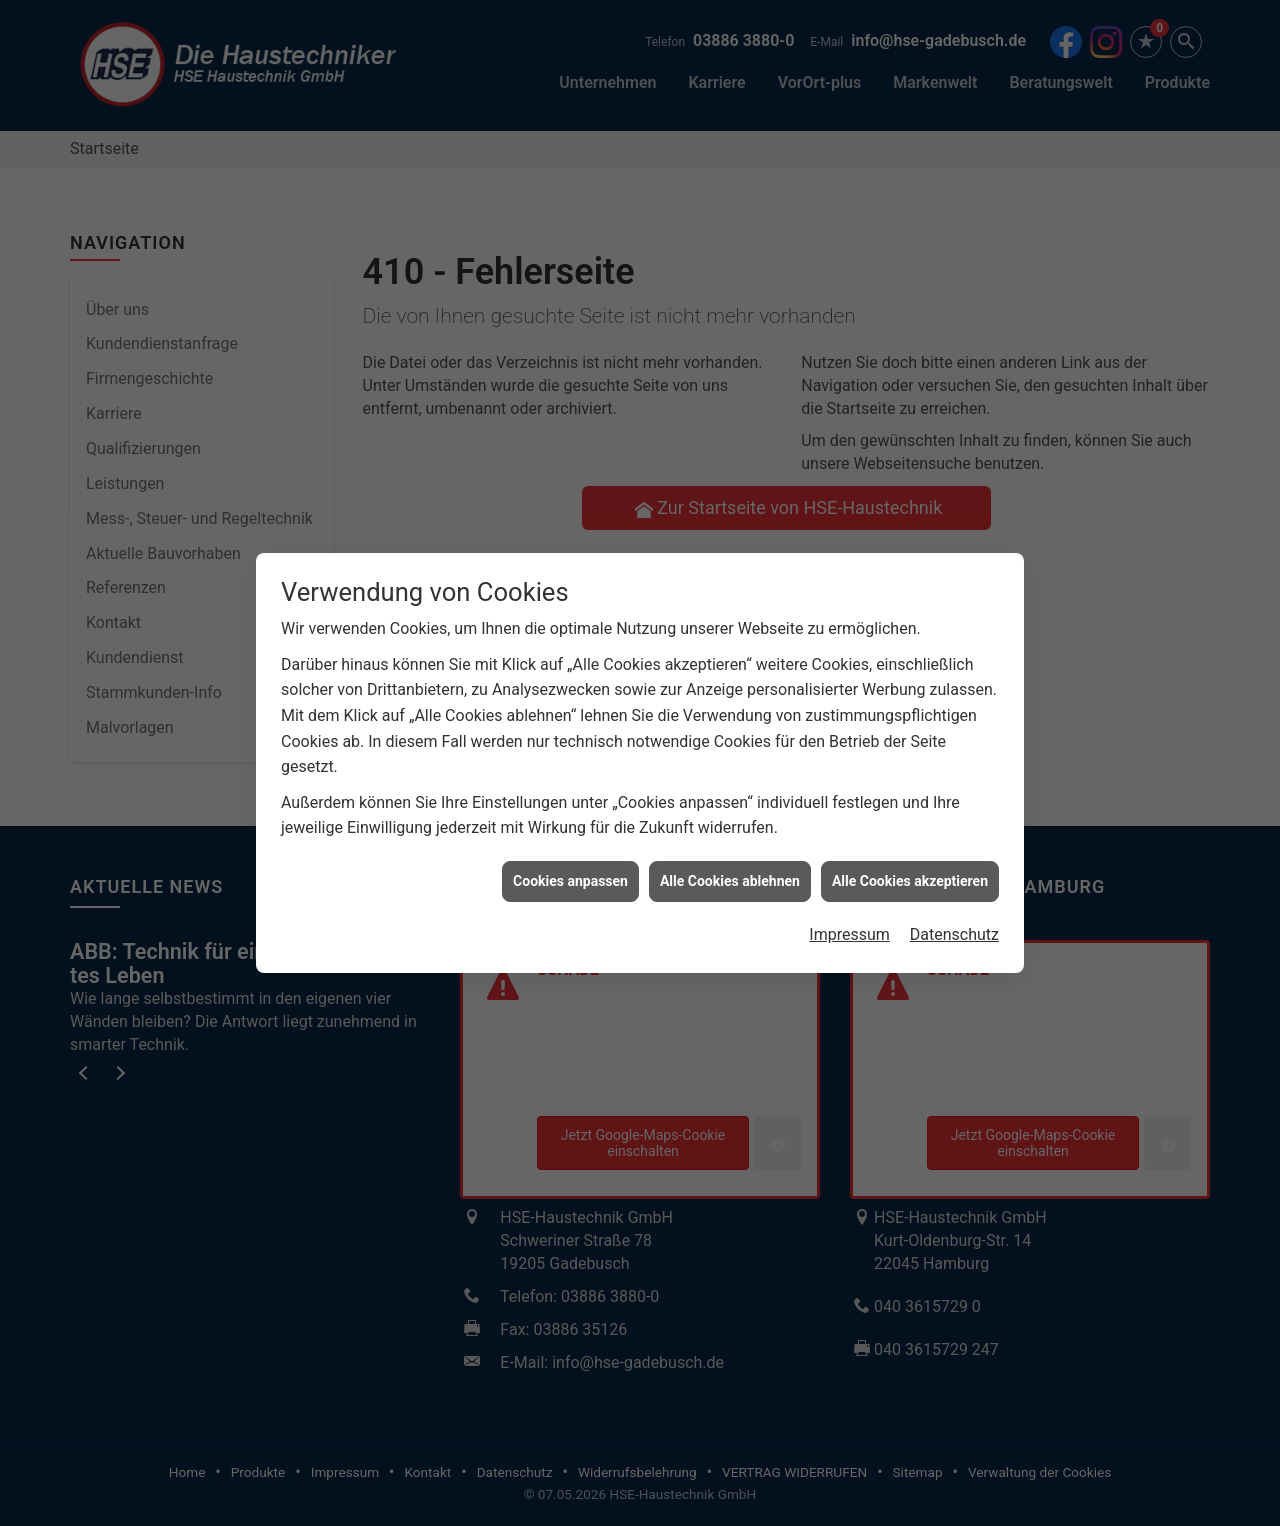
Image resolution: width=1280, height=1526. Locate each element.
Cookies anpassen (570, 851)
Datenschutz (954, 904)
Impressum (849, 904)
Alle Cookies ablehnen (730, 851)
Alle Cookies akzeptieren (910, 851)
